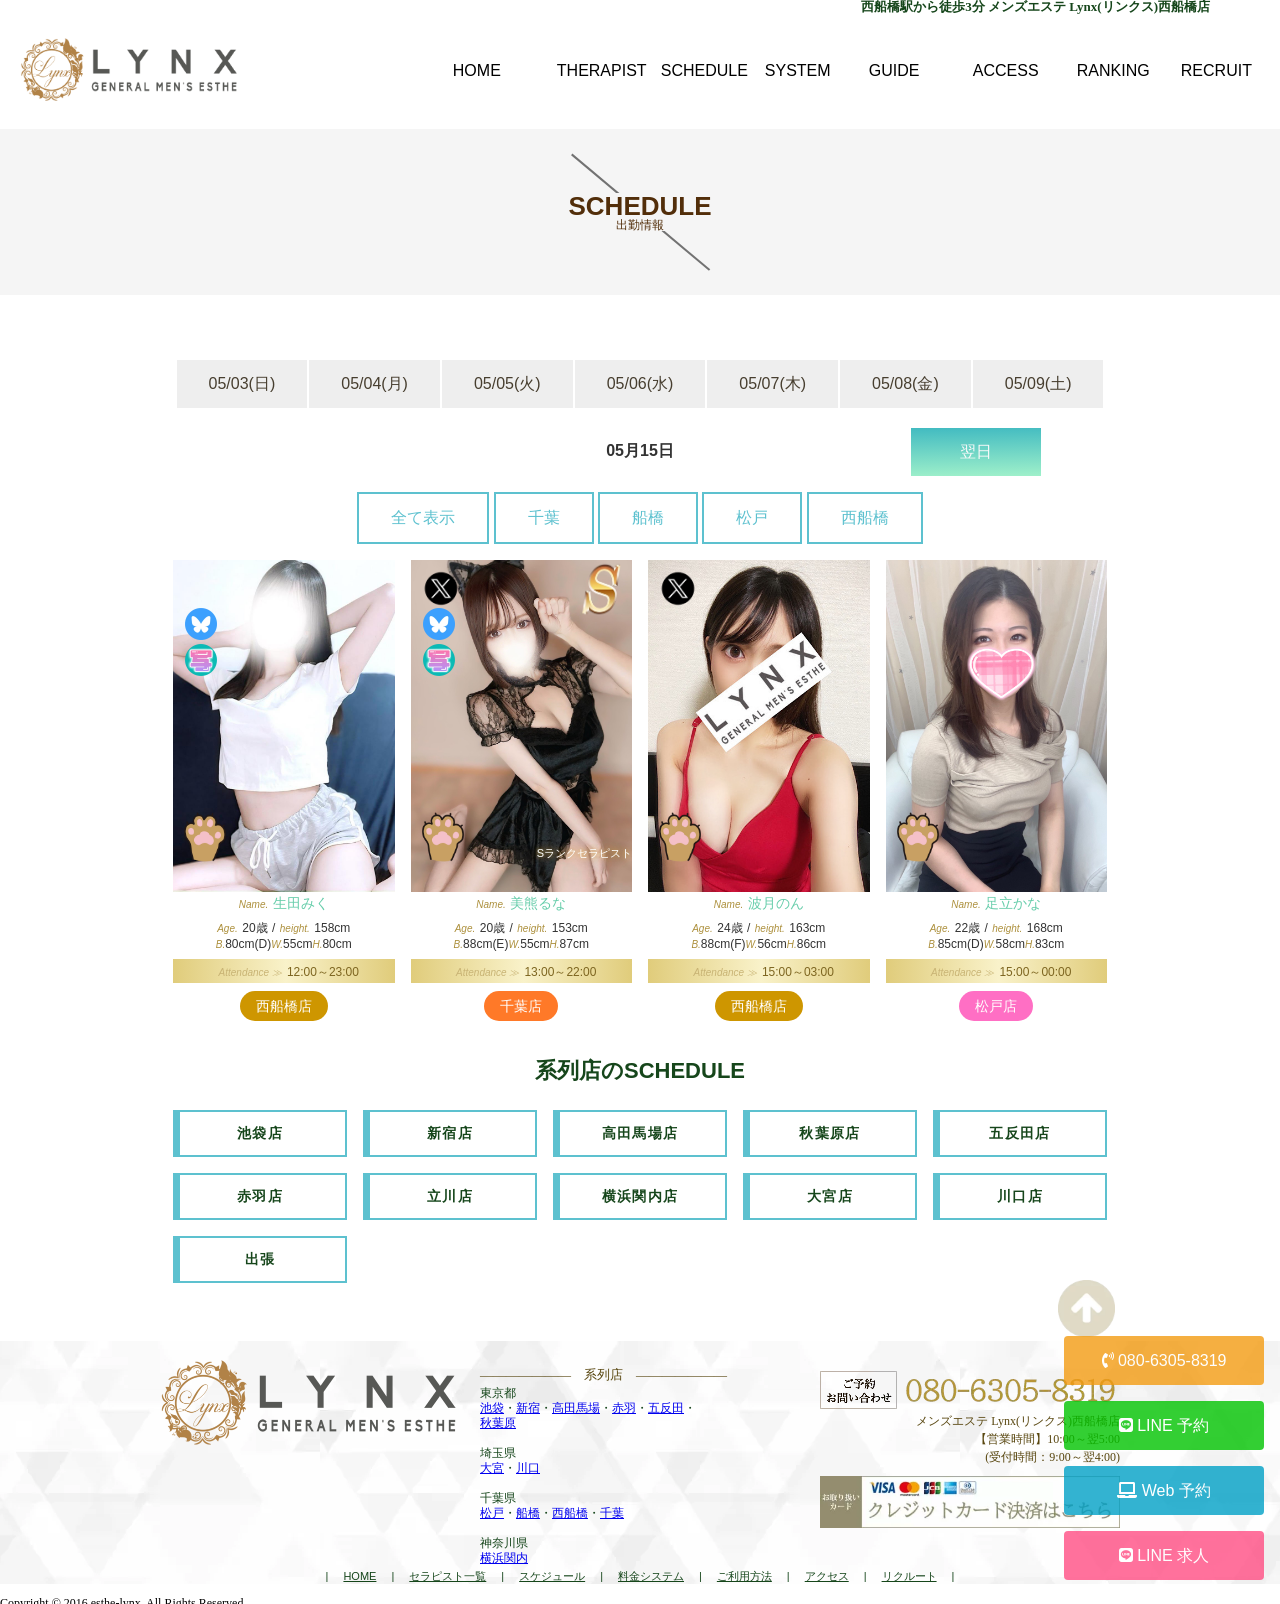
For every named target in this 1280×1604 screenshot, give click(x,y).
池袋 (492, 1402)
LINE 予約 (1164, 1425)
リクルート (909, 1570)
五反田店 (1020, 1132)
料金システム (651, 1570)
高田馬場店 (640, 1132)
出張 (260, 1254)
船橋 (648, 517)
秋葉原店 (830, 1132)
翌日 (976, 451)
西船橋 (865, 517)
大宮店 (830, 1193)
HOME (359, 1570)
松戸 (752, 517)
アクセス (827, 1570)
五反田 (666, 1402)
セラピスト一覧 (447, 1570)
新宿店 (450, 1132)
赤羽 (624, 1402)
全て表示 (423, 517)
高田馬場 (576, 1402)
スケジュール (552, 1570)
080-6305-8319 (1164, 1360)
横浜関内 (504, 1552)
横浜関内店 (640, 1193)
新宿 (528, 1402)
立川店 (450, 1193)
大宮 (492, 1462)
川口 (528, 1462)
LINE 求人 (1164, 1555)
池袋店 (260, 1132)
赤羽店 (260, 1193)
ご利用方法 (744, 1570)
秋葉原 (498, 1417)
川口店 (1020, 1193)
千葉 (544, 517)
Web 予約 (1164, 1490)
